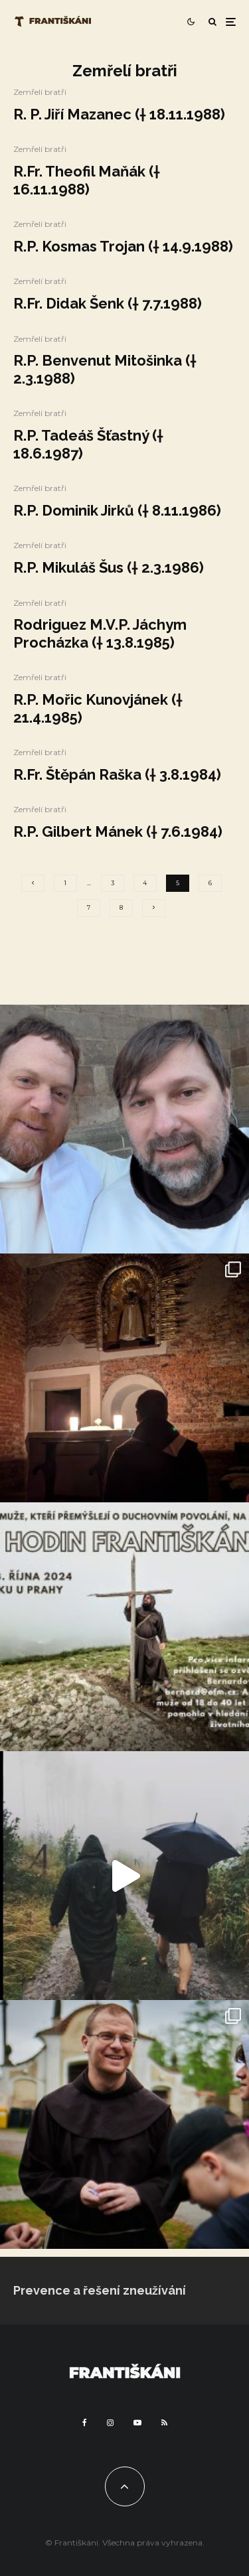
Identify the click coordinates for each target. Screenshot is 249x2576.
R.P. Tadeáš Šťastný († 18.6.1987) (88, 444)
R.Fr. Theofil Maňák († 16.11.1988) (86, 180)
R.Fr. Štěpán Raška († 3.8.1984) (117, 774)
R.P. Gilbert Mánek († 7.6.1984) (117, 831)
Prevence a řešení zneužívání (99, 2290)
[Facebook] (84, 2423)
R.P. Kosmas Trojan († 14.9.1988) (123, 246)
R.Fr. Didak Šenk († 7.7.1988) (107, 303)
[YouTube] (137, 2423)
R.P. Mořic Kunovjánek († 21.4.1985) (98, 708)
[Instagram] (110, 2423)
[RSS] (164, 2423)
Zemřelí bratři (39, 92)
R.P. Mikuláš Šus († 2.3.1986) (108, 567)
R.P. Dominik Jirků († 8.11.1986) (117, 510)
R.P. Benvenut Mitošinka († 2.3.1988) (105, 369)
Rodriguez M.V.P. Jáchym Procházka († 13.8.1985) (100, 633)
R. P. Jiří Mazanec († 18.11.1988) (119, 114)
